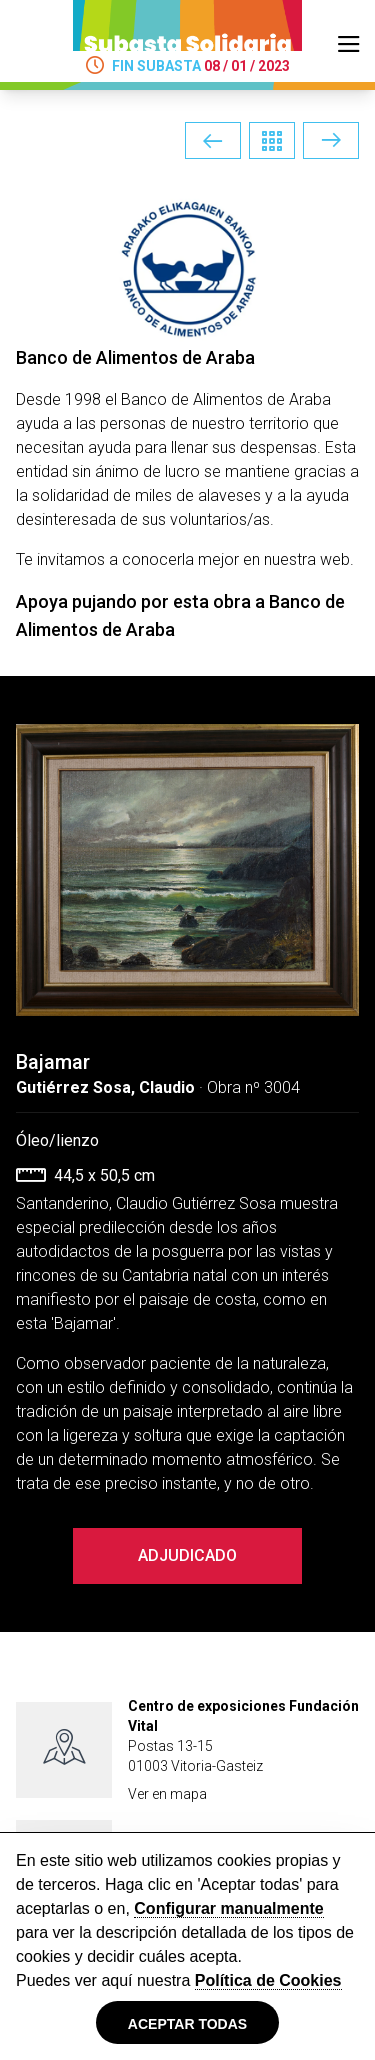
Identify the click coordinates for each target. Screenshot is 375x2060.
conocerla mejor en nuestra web (236, 559)
